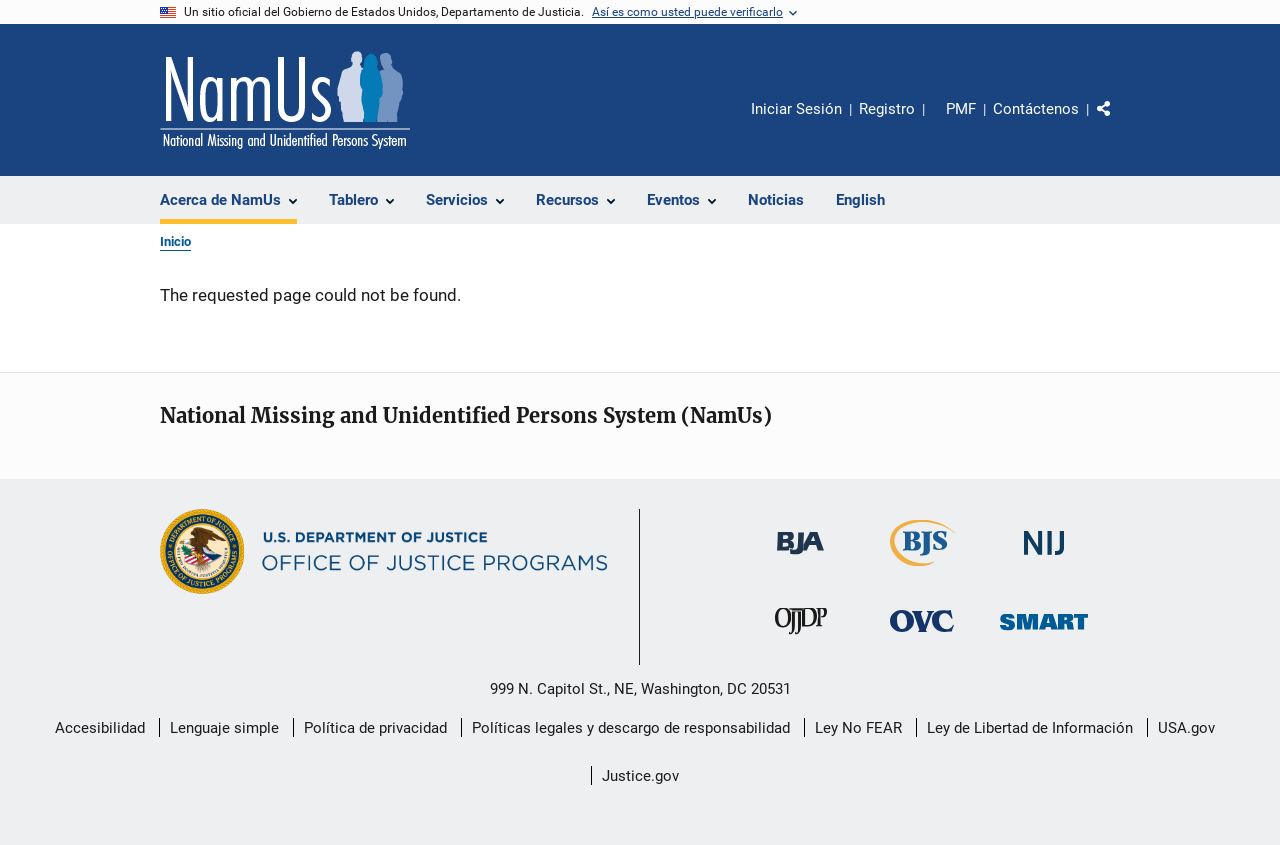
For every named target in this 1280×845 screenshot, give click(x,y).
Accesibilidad (100, 728)
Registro (887, 109)
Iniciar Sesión (796, 109)
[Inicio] (285, 100)
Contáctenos (1036, 109)
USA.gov (1186, 728)
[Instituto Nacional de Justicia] (1044, 565)
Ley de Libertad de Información (1030, 728)
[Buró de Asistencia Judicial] (800, 565)
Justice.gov (640, 776)
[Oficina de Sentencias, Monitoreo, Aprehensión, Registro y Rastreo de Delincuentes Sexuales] (1044, 643)
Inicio (175, 241)
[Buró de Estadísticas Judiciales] (922, 570)
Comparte (1121, 123)
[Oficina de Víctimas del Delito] (922, 643)
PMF (961, 109)
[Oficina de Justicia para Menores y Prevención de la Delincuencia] (801, 643)
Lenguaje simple (224, 728)
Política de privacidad (375, 728)
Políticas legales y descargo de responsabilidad (631, 728)
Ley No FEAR (858, 728)
